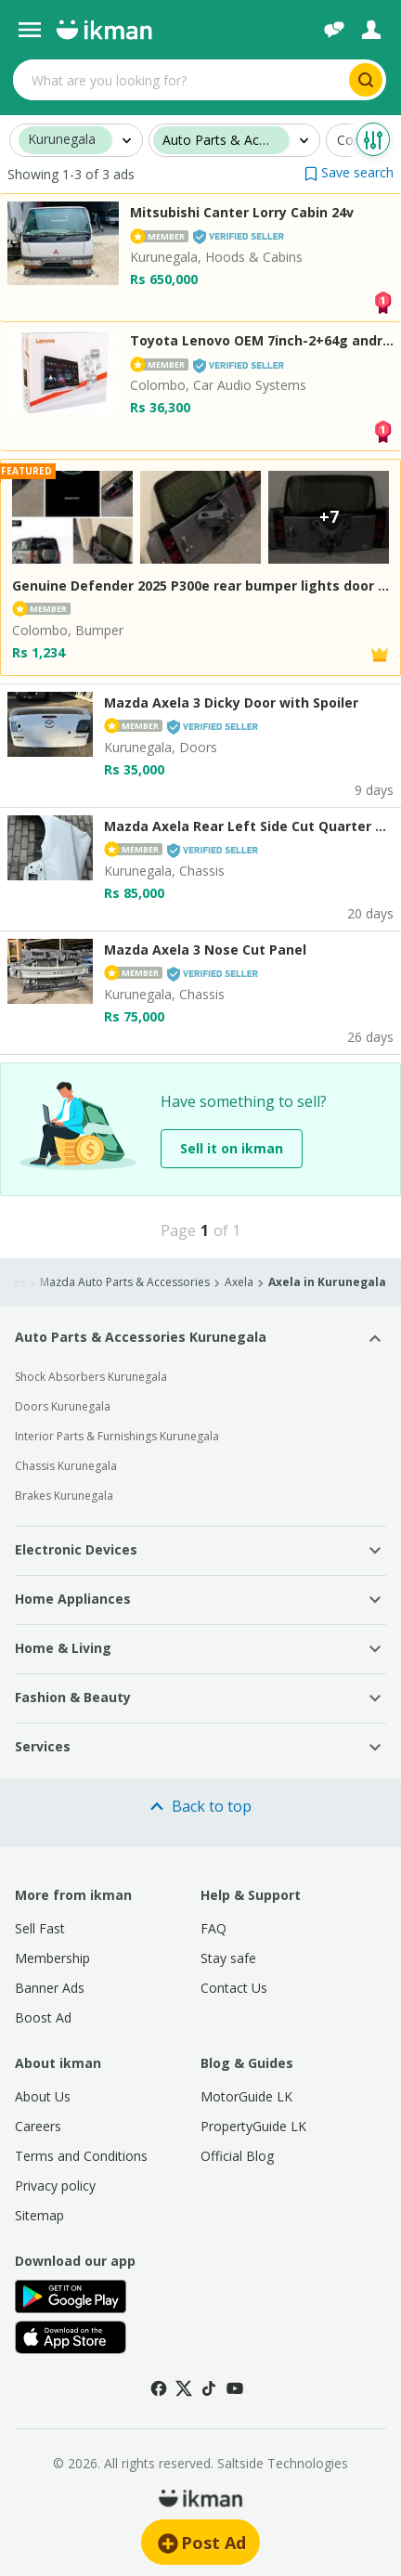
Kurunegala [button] (62, 140)
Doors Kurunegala (62, 1406)
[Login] (371, 30)
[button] (349, 172)
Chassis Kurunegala (66, 1466)
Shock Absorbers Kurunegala (91, 1377)
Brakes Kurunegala (64, 1495)
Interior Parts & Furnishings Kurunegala (117, 1436)
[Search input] (179, 79)
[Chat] (334, 30)
